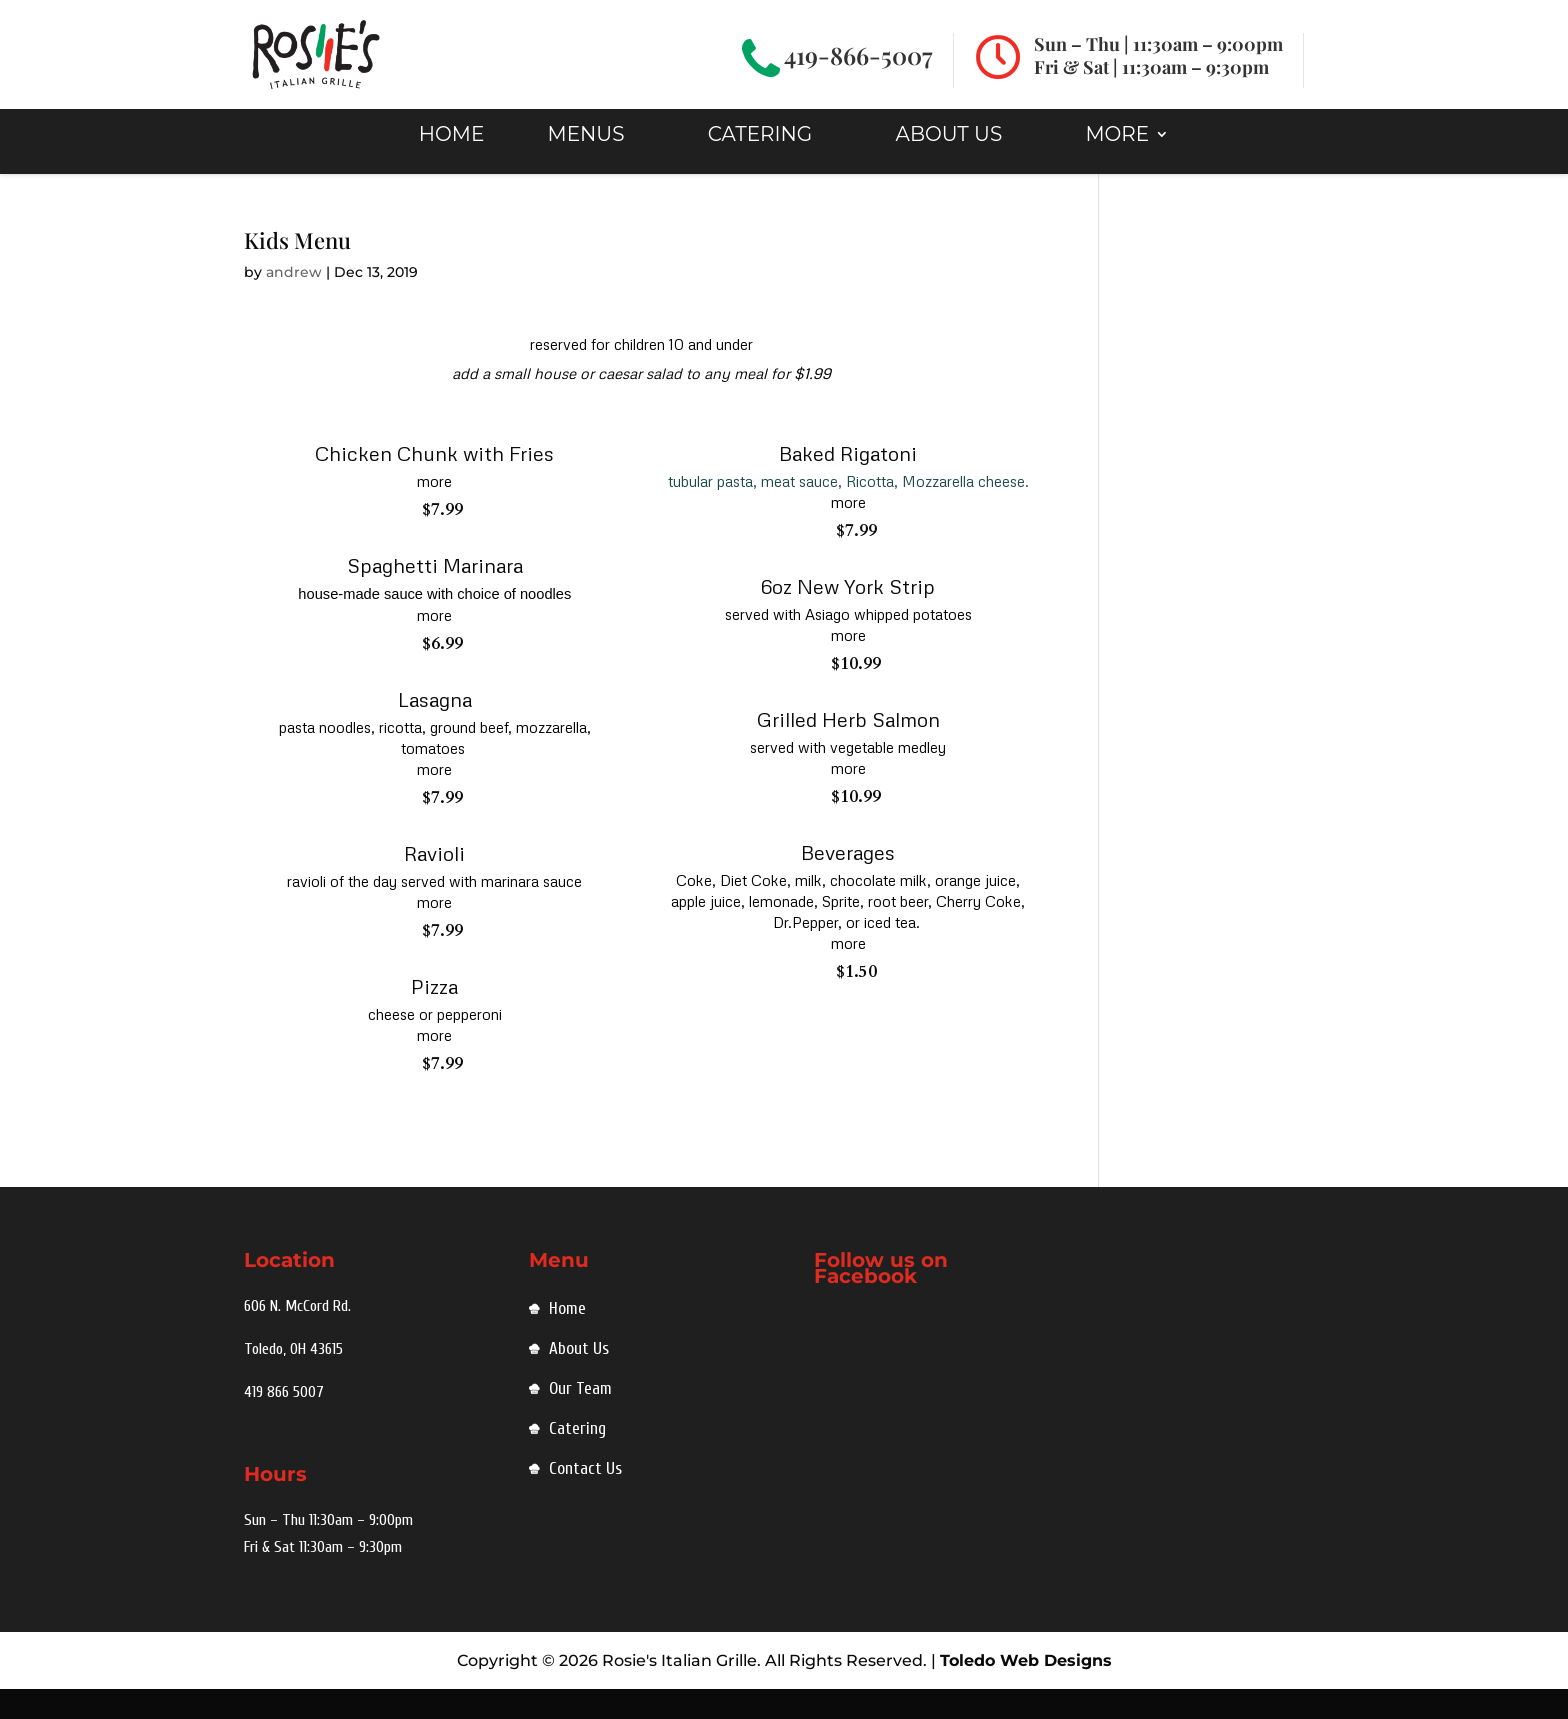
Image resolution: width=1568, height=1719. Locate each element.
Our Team (580, 1418)
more (434, 511)
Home (567, 1338)
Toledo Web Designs (1026, 1690)
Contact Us (585, 1498)
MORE (1117, 163)
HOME (452, 163)
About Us (949, 163)
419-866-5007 (858, 55)
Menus (586, 163)
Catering (760, 163)
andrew (294, 302)
